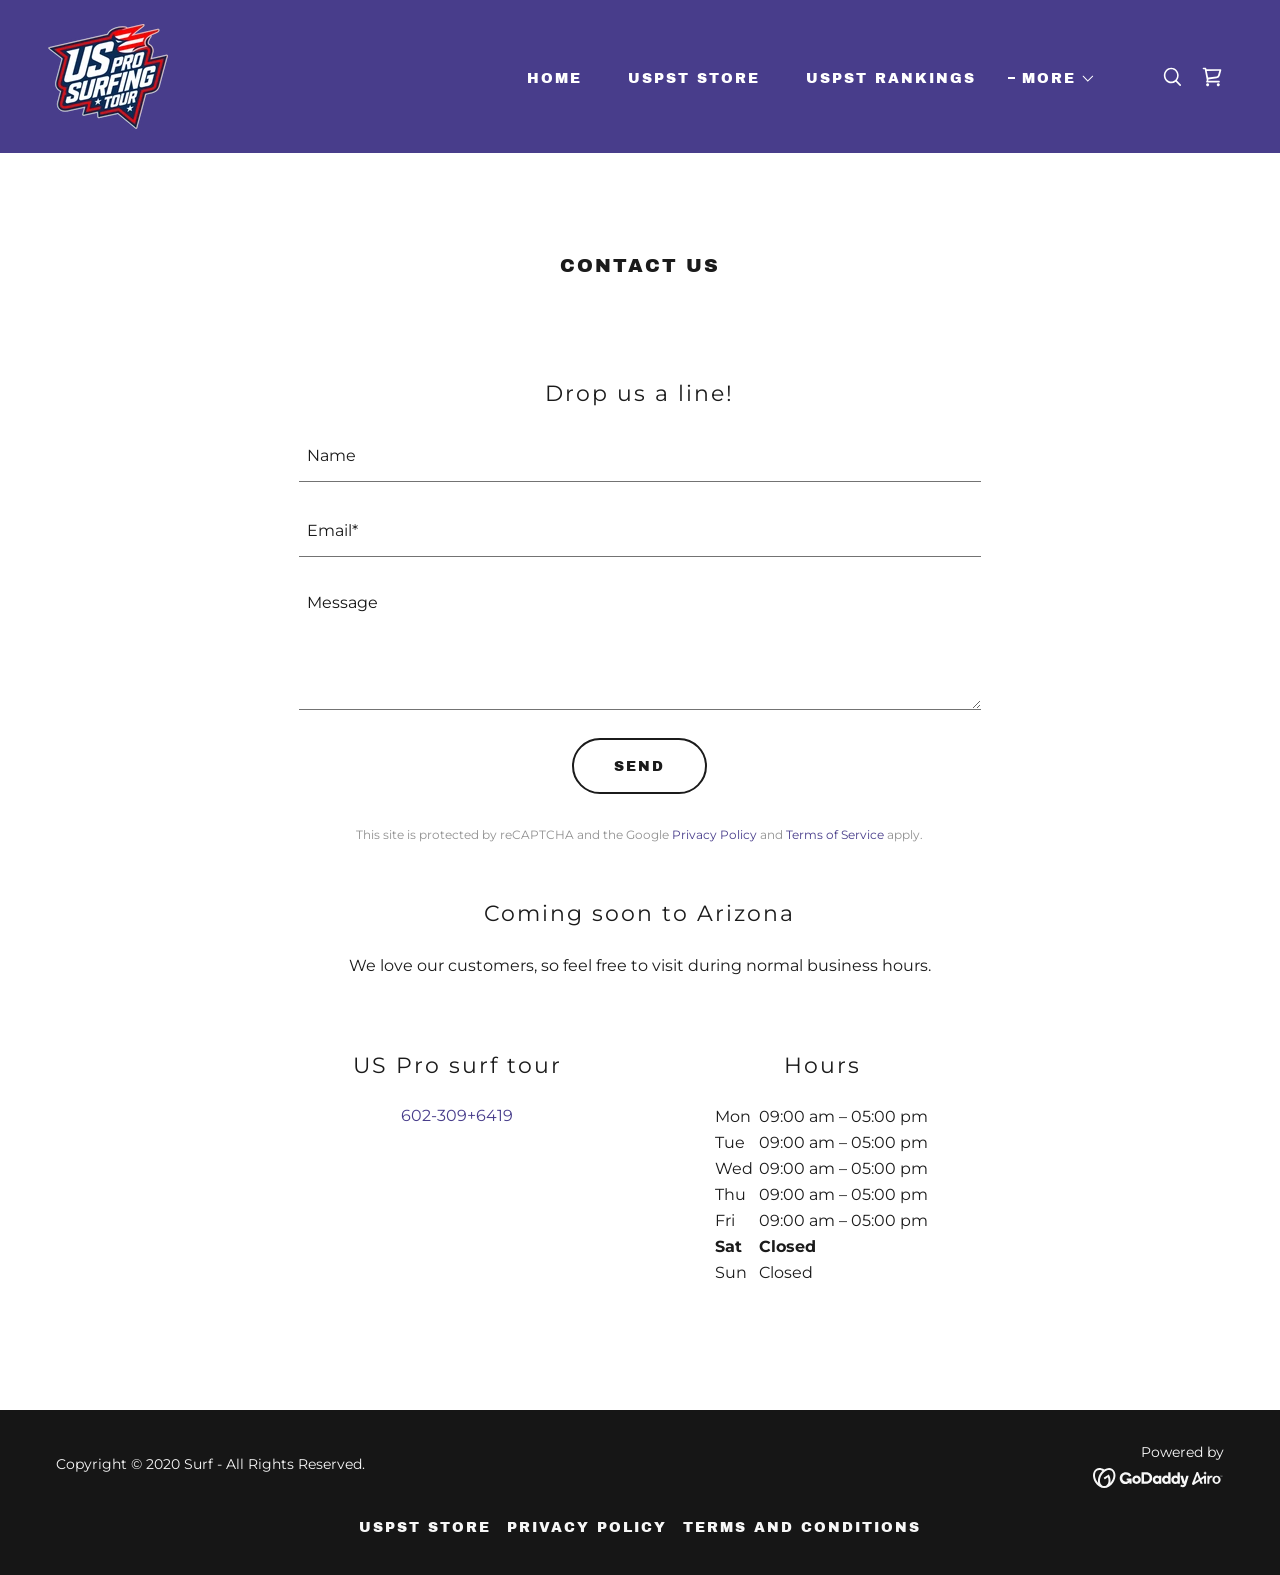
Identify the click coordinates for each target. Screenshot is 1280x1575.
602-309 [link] (434, 1115)
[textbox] (640, 456)
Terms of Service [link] (835, 834)
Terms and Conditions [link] (802, 1527)
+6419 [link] (490, 1115)
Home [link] (554, 78)
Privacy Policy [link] (714, 834)
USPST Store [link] (694, 78)
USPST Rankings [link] (891, 78)
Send (639, 766)
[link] (108, 75)
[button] (1052, 79)
